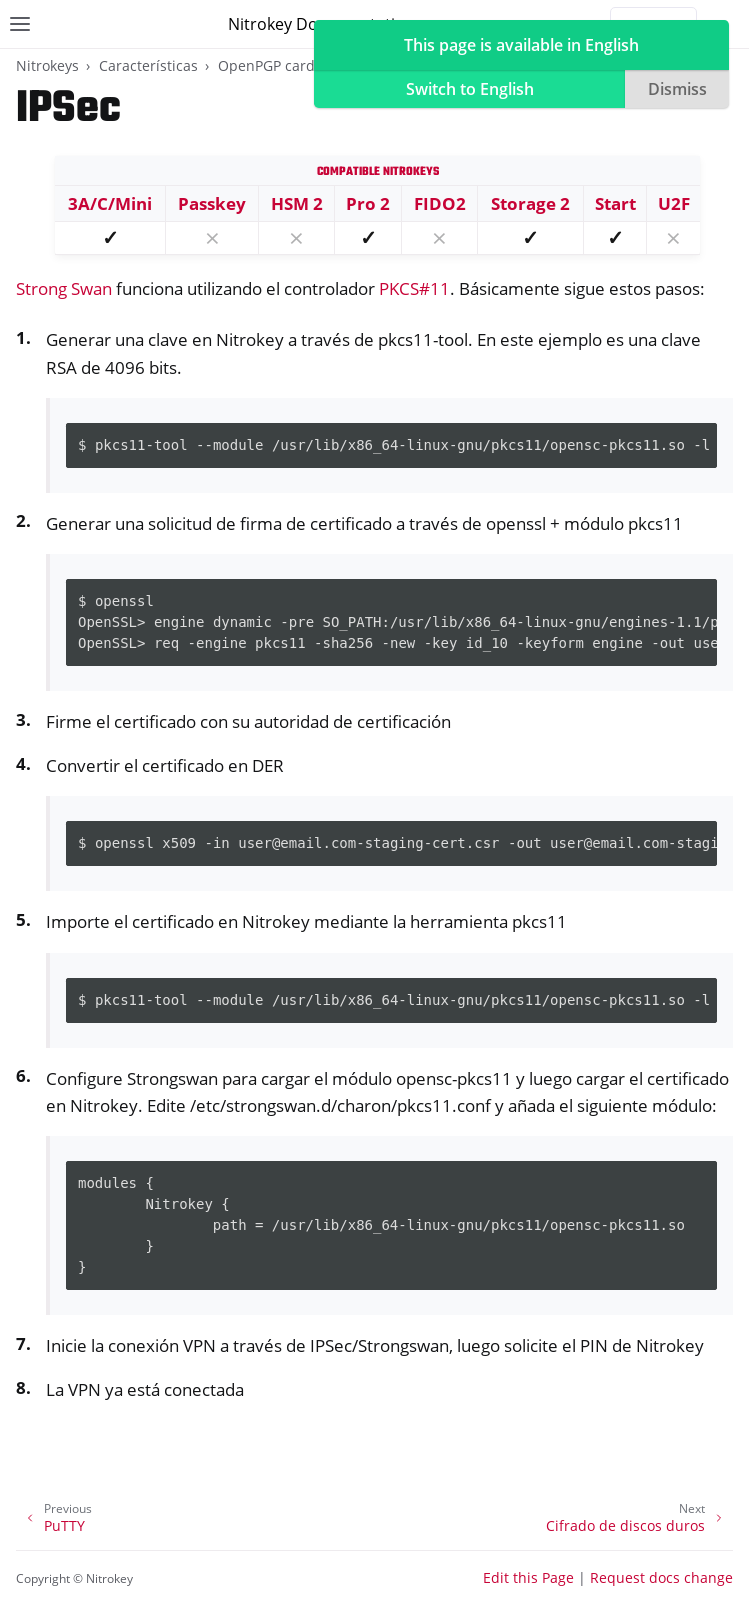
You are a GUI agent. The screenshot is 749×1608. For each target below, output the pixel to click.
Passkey (212, 203)
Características (148, 65)
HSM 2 (297, 203)
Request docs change (661, 1577)
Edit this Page (528, 1577)
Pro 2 (368, 203)
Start (615, 203)
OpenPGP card (266, 65)
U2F (674, 203)
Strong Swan (64, 288)
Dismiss (677, 89)
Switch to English (470, 89)
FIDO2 (440, 203)
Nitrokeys (47, 65)
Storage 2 (530, 203)
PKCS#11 (414, 288)
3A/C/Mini (110, 203)
